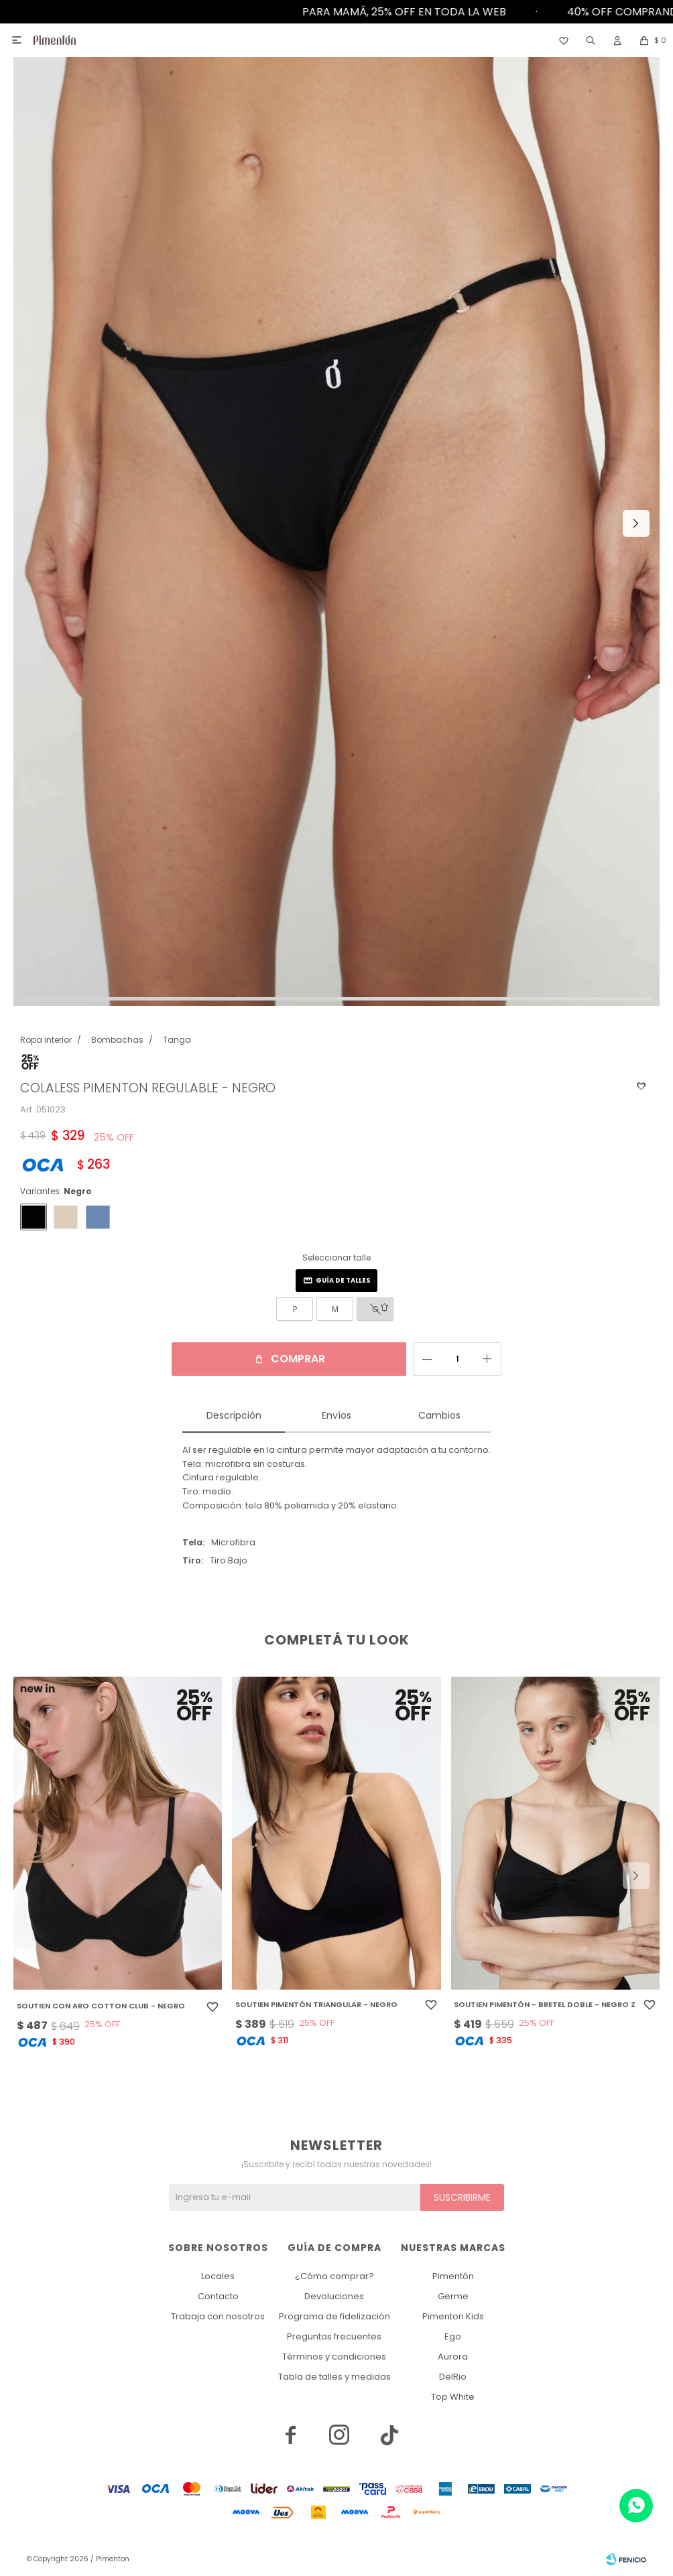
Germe (453, 2296)
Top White (453, 2396)
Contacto (218, 2296)
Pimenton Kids (453, 2316)
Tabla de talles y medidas (334, 2376)
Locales (218, 2276)
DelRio (453, 2376)
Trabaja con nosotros (218, 2316)
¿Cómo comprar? (334, 2276)
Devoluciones (334, 2296)
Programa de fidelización (334, 2316)
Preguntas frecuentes (334, 2336)
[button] (590, 40)
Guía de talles (343, 1280)
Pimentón (453, 2276)
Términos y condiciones (334, 2356)
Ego (452, 2336)
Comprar (298, 1358)
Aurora (453, 2356)
